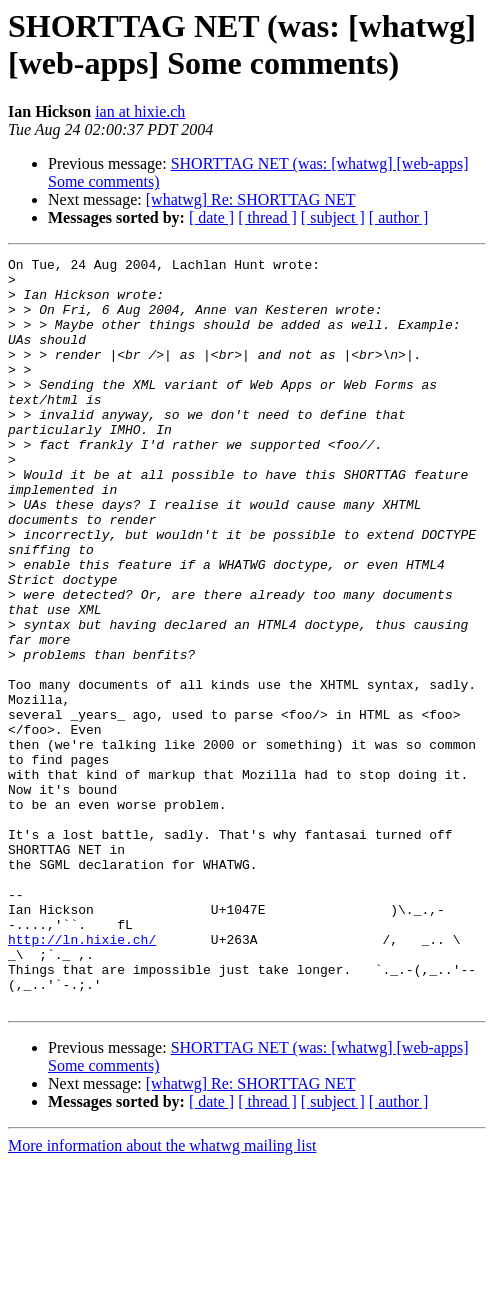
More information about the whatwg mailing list (162, 1295)
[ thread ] (267, 217)
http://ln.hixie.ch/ (82, 1077)
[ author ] (399, 217)
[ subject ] (333, 217)
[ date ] (211, 217)
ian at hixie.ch (140, 111)
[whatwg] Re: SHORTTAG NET (251, 199)
